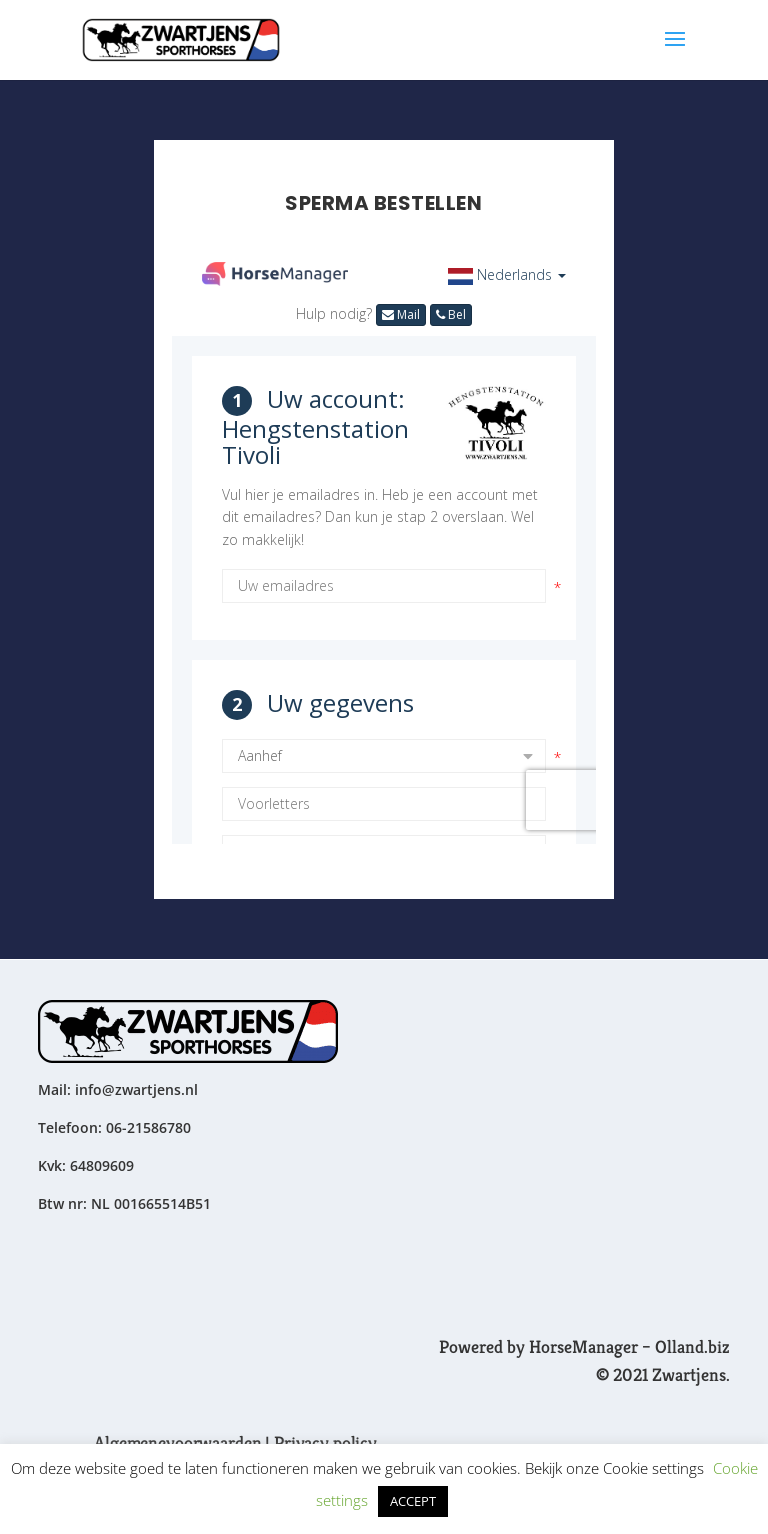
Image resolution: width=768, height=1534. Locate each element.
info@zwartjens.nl (136, 1089)
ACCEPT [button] (413, 1501)
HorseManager (583, 1346)
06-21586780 (148, 1127)
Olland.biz (692, 1346)
